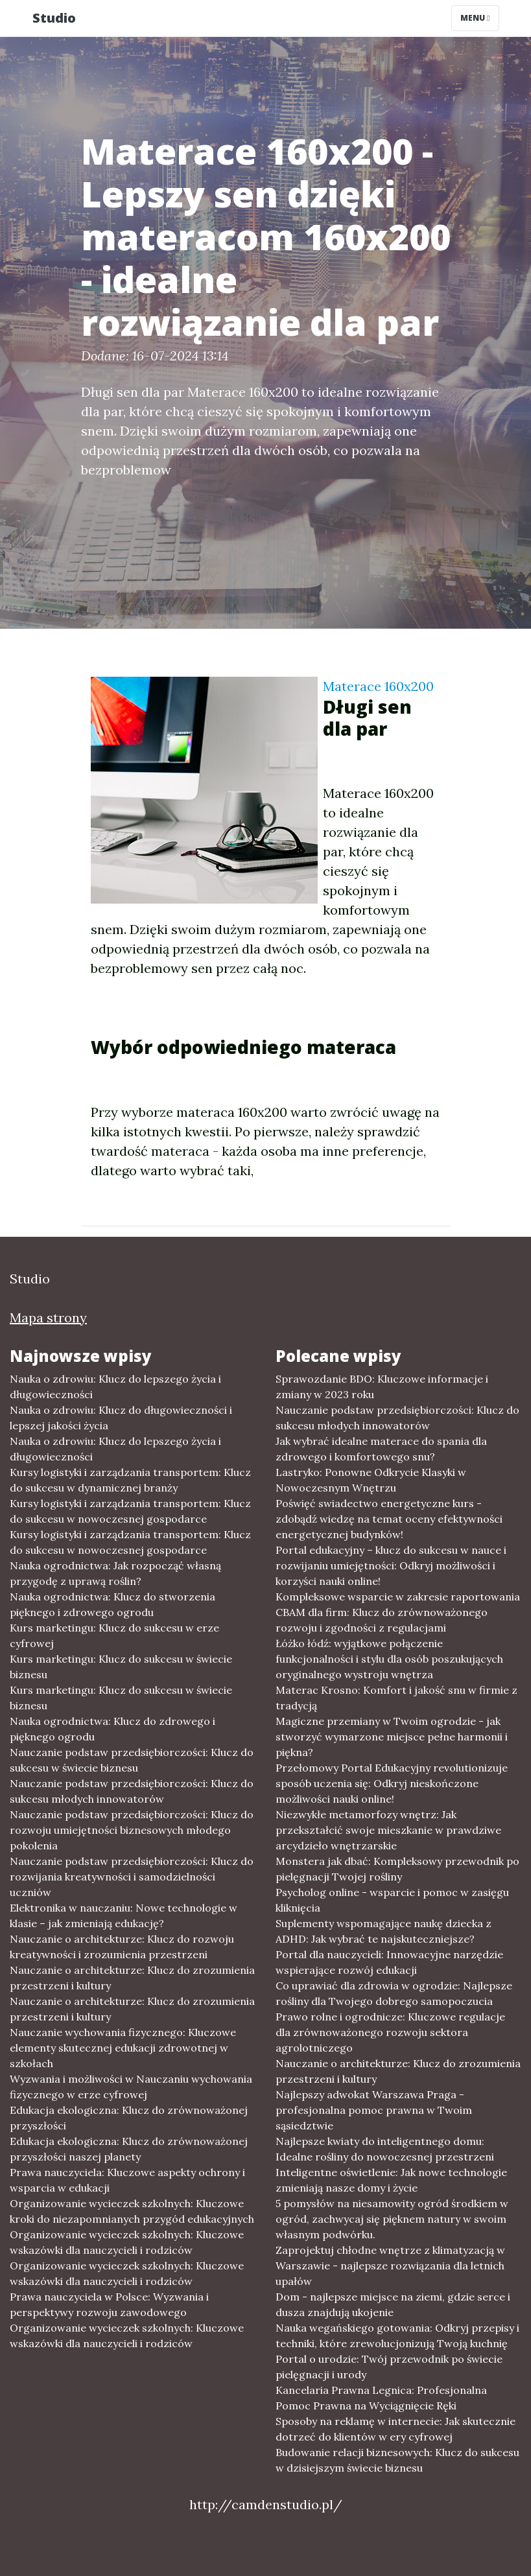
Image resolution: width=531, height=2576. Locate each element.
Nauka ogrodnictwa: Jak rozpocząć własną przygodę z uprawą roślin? (115, 1573)
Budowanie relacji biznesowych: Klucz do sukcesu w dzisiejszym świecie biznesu (397, 2460)
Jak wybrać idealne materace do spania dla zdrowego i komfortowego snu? (381, 1448)
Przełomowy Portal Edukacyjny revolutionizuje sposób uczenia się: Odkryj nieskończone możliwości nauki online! (392, 1783)
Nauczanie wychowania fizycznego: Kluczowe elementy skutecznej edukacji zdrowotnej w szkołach (123, 2048)
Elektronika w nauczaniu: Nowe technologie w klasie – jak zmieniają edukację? (123, 1915)
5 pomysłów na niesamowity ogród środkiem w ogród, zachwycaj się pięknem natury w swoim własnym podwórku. (392, 2219)
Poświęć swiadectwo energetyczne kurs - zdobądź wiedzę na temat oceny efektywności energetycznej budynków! (389, 1519)
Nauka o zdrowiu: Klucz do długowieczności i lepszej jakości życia (121, 1417)
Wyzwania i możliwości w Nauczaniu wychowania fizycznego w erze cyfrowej (131, 2086)
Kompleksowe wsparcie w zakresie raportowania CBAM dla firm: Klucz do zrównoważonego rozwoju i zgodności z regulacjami (398, 1612)
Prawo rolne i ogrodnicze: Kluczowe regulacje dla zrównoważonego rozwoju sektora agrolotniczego (390, 2032)
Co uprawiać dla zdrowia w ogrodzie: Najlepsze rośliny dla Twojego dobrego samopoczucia (394, 1993)
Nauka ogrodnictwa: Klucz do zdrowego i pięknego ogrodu (112, 1729)
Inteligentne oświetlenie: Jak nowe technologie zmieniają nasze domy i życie (391, 2180)
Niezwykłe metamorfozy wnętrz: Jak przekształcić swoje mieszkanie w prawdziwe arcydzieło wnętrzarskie (388, 1830)
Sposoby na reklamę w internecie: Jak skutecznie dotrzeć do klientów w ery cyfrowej (395, 2429)
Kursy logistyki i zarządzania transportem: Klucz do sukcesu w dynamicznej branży (130, 1480)
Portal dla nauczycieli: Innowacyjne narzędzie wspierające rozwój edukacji (389, 1962)
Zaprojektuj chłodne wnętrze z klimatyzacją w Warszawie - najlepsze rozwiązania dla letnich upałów (390, 2265)
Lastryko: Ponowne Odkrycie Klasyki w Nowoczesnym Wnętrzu (371, 1480)
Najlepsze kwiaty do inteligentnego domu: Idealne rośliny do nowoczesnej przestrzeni (385, 2149)
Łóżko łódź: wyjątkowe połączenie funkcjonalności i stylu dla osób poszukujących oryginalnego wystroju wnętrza (389, 1659)
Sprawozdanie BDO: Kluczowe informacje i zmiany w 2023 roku (382, 1386)
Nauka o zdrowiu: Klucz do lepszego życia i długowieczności (115, 1386)
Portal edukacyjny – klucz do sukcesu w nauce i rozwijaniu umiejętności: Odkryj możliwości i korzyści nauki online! (391, 1565)
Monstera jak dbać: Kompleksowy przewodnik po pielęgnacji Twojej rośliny (397, 1869)
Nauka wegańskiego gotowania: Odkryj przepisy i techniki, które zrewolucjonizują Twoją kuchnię (397, 2335)
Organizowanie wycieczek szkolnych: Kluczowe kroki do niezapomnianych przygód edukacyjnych (132, 2211)
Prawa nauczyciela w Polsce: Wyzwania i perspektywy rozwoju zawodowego (109, 2304)
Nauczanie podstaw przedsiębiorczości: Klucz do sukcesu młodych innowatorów (132, 1791)
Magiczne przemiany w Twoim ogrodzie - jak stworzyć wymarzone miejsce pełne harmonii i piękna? (392, 1737)
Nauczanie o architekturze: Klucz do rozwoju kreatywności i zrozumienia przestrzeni (122, 1946)
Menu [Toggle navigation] (475, 17)
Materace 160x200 (378, 686)
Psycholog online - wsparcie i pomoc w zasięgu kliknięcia (392, 1900)
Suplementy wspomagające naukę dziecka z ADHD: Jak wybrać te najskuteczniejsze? (383, 1931)
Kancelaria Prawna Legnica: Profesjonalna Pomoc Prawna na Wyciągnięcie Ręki (381, 2397)
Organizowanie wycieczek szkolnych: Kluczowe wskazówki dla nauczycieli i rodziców (127, 2242)
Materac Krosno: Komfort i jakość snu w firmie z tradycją (396, 1697)
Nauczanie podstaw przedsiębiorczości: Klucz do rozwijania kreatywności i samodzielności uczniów (132, 1877)
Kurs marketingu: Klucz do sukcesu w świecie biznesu (121, 1666)
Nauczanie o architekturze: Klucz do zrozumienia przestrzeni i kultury (132, 1977)
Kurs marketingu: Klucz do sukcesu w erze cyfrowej (114, 1635)
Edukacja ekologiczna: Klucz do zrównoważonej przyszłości (129, 2117)
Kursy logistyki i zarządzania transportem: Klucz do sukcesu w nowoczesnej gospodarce (130, 1511)
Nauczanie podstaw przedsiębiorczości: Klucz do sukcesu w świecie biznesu (132, 1760)
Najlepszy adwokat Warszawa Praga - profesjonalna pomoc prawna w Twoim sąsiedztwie (374, 2110)
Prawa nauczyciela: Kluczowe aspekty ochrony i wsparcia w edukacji (127, 2180)
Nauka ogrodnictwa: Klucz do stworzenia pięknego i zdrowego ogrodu (112, 1604)
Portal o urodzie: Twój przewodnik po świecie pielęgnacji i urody (389, 2366)
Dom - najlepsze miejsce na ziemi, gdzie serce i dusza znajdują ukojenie (393, 2304)
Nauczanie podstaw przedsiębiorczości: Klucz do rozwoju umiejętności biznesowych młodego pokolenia (132, 1830)
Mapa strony (48, 1317)
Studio (54, 18)
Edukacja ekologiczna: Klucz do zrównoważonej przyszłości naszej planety (129, 2149)
